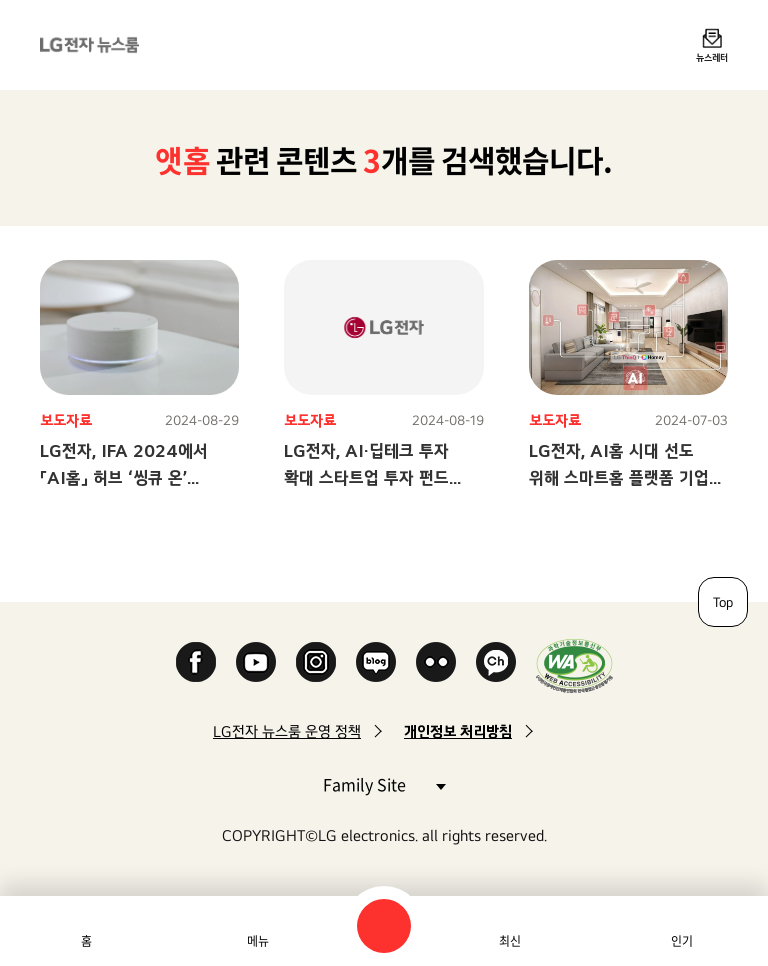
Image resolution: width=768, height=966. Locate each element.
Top (723, 602)
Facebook (196, 662)
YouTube (256, 662)
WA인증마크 (574, 665)
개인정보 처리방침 (458, 731)
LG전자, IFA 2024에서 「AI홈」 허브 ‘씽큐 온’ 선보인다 (124, 477)
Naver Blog (376, 662)
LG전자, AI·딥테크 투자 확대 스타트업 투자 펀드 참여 (366, 477)
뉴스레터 (712, 57)
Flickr (436, 662)
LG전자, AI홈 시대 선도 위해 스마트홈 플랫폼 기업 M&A (619, 477)
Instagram (316, 662)
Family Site (384, 783)
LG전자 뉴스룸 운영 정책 (287, 731)
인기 (682, 941)
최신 (510, 941)
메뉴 (258, 941)
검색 (384, 926)
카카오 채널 (496, 662)
